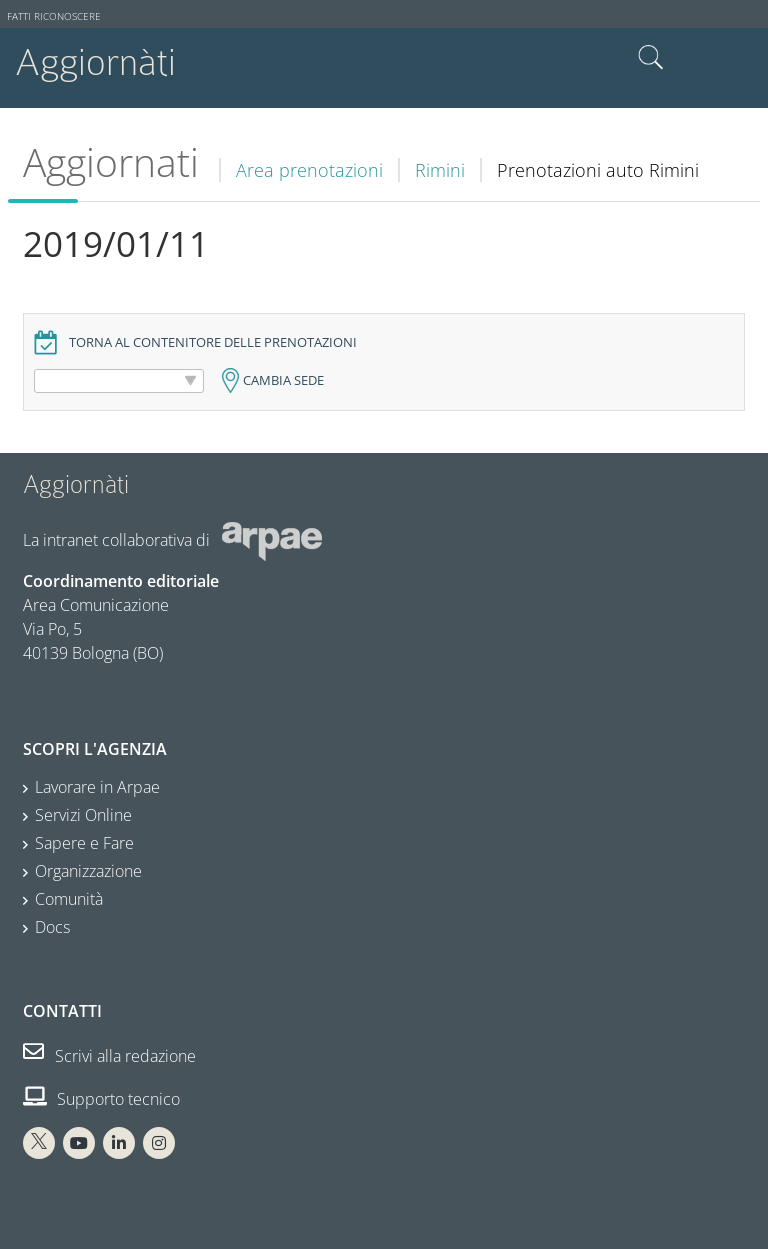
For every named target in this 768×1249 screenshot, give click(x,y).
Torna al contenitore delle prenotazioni (213, 342)
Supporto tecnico (101, 1099)
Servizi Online (83, 815)
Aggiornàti (95, 62)
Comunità (69, 899)
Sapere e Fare (84, 843)
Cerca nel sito (651, 58)
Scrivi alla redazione (109, 1056)
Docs (52, 927)
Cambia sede (283, 380)
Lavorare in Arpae (97, 787)
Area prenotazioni (309, 170)
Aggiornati (111, 162)
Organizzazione (88, 871)
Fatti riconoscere (54, 16)
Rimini (440, 170)
